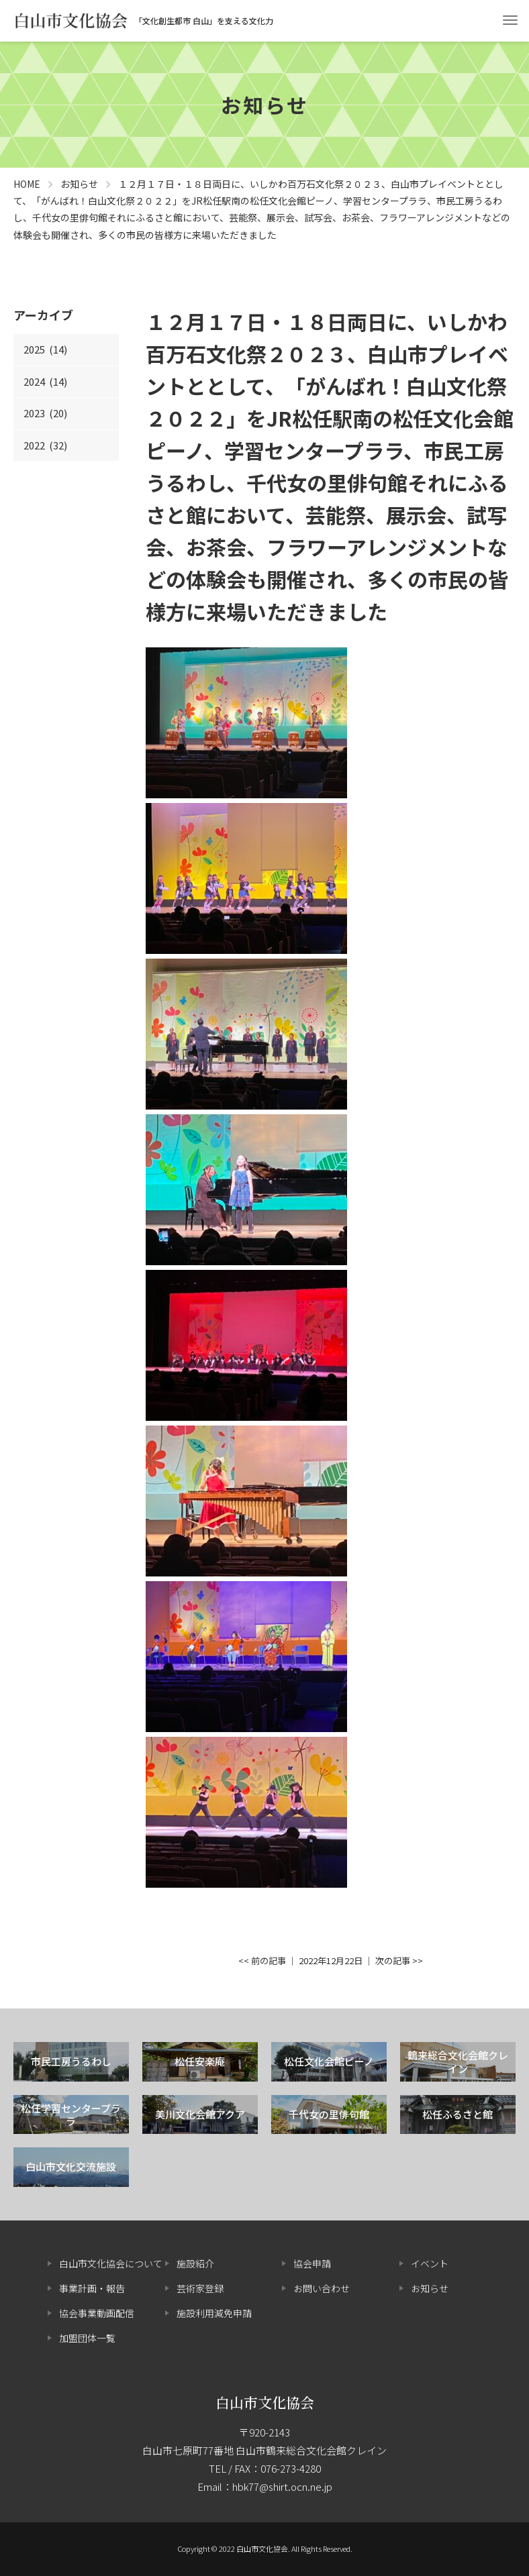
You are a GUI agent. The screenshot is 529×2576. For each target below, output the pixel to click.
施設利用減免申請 (214, 2313)
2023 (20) (45, 413)
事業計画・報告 (92, 2288)
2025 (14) (45, 349)
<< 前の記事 (262, 1960)
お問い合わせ (321, 2288)
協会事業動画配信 (96, 2313)
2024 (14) (45, 381)
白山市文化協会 (264, 2402)
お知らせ (429, 2288)
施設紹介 (195, 2263)
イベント (429, 2263)
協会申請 (312, 2263)
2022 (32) (45, 445)
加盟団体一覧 (87, 2338)
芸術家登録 (200, 2288)
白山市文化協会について (110, 2263)
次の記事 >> (399, 1960)
